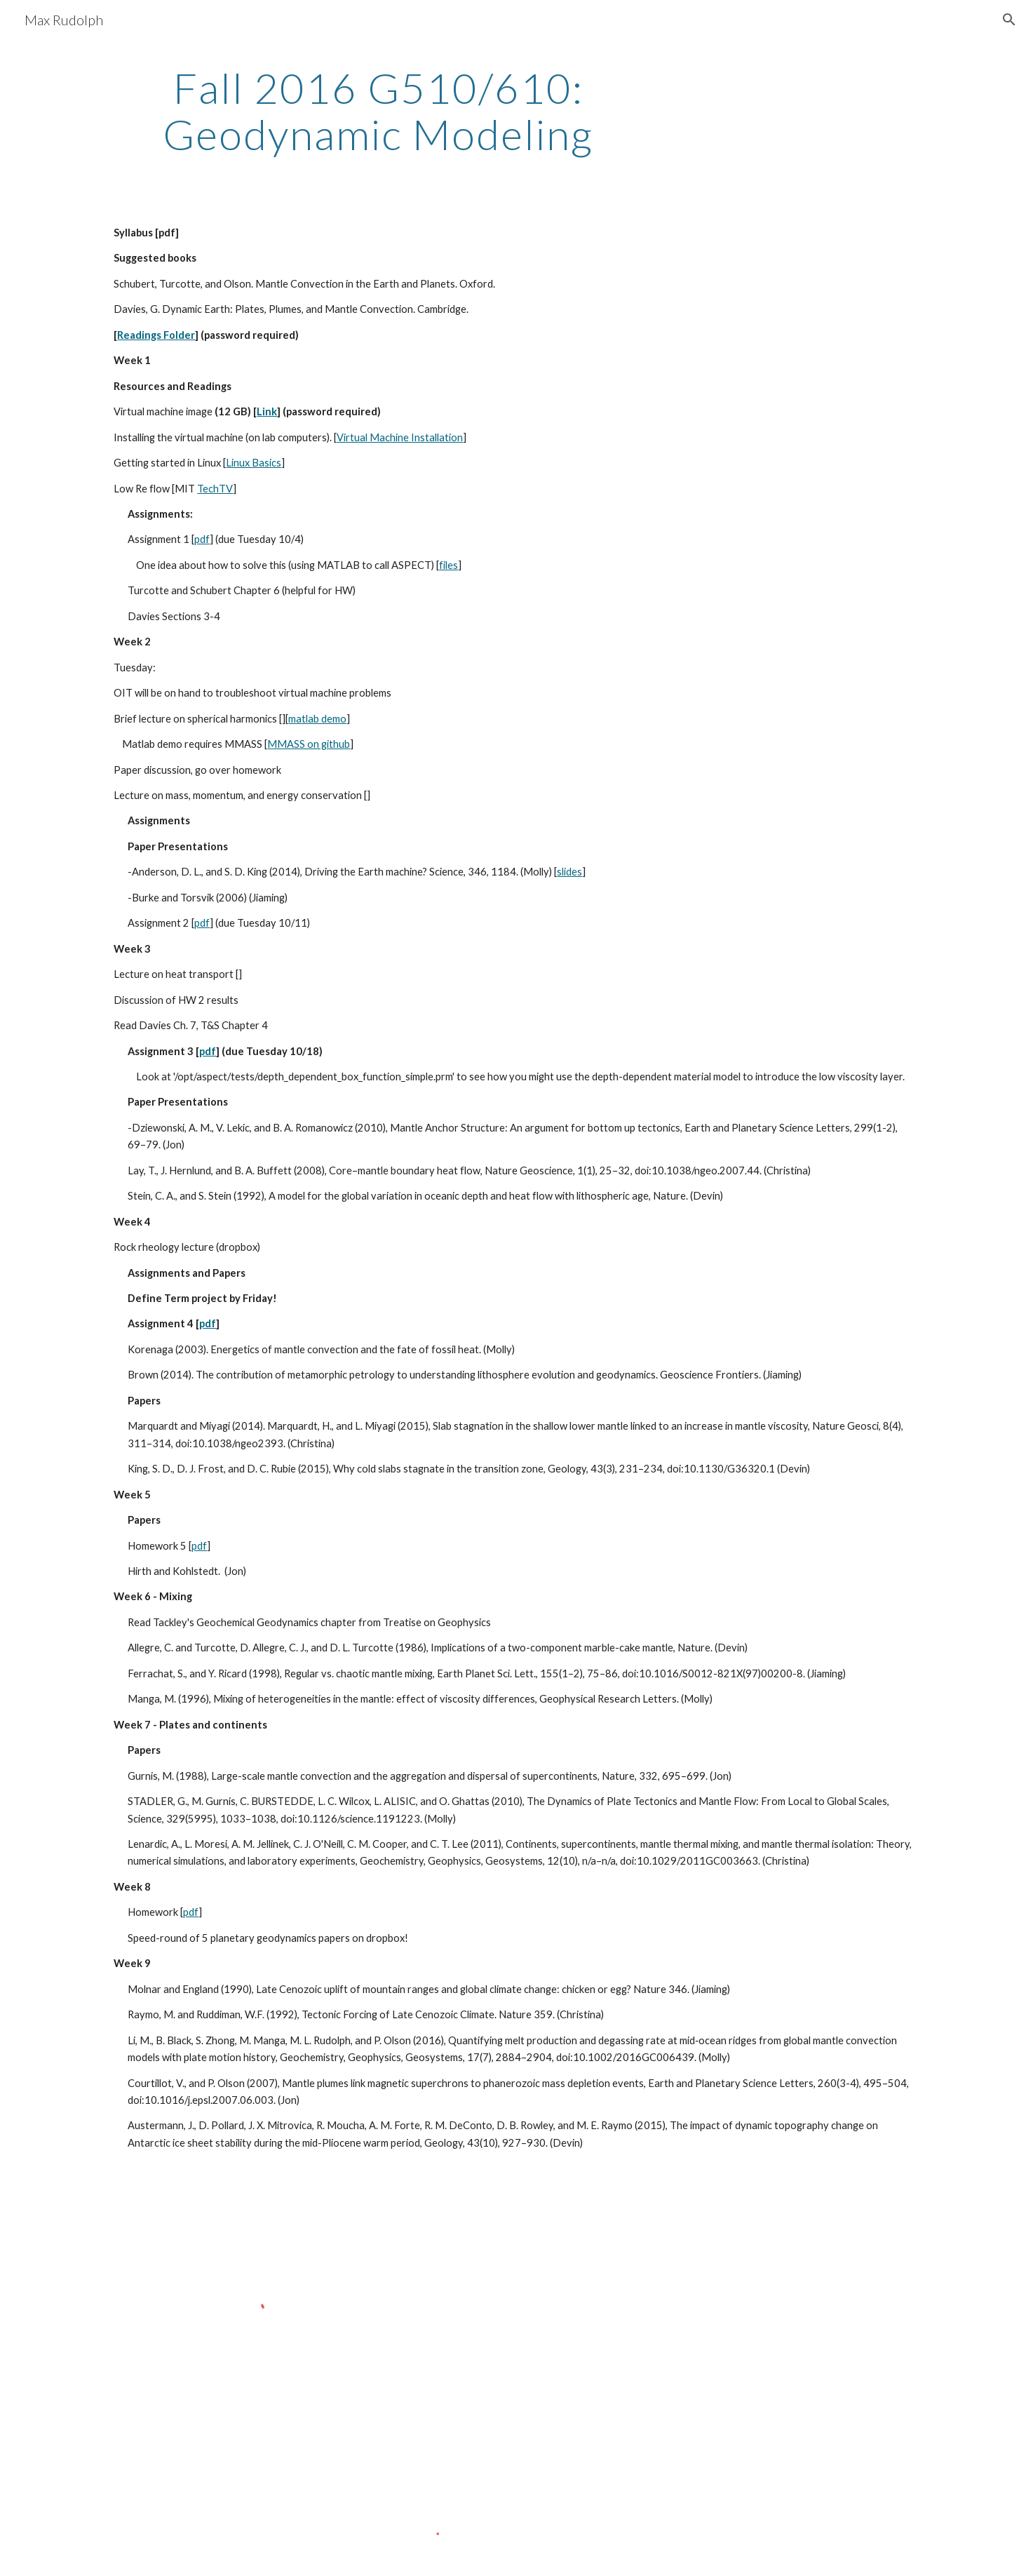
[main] (378, 111)
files (448, 565)
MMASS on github (308, 744)
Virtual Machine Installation (400, 437)
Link (267, 411)
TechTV (215, 489)
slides (569, 872)
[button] (1009, 19)
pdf (202, 539)
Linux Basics (253, 463)
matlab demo (317, 719)
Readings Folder (156, 335)
